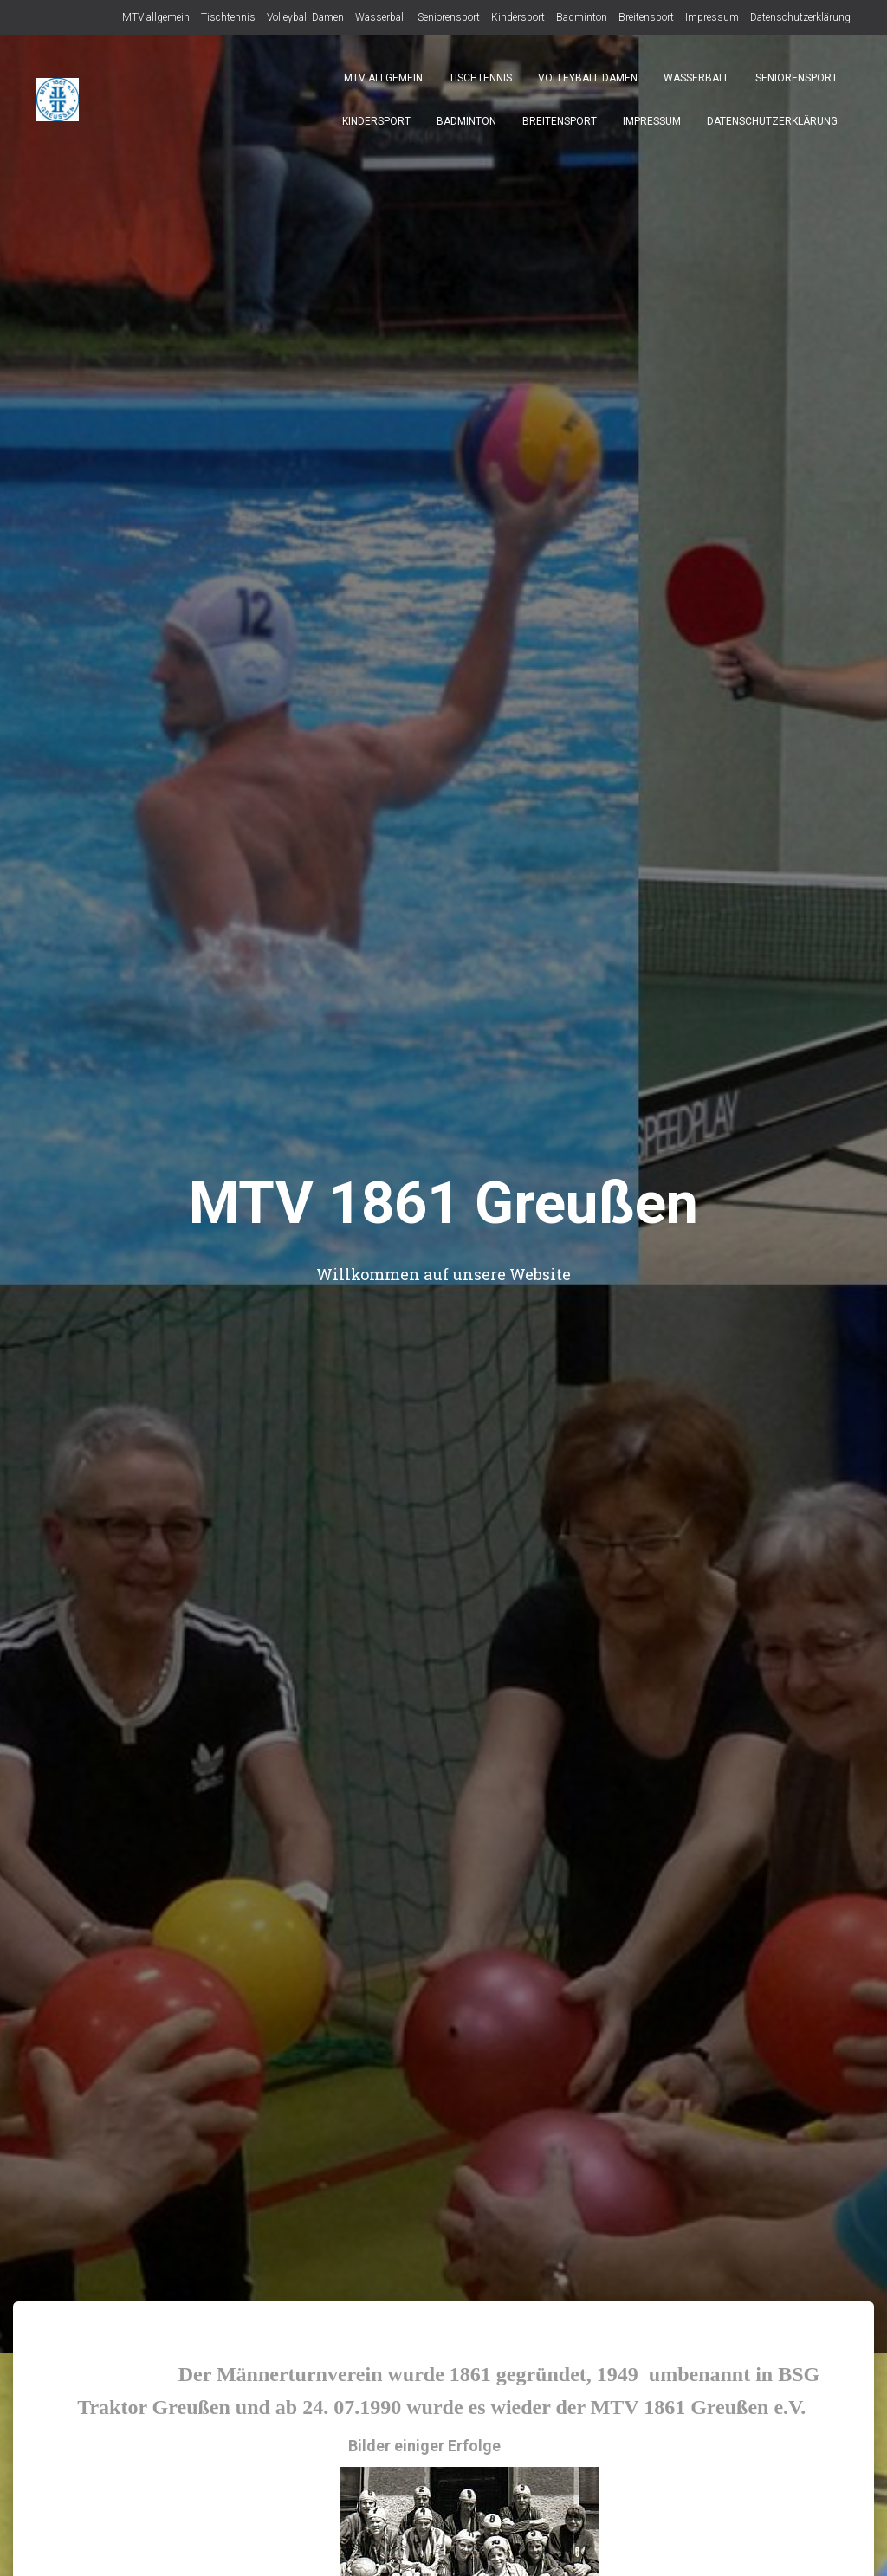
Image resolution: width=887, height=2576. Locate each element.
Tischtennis (228, 17)
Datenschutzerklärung (800, 17)
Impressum (712, 17)
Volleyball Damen (305, 17)
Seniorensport (449, 17)
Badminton (581, 17)
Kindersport (518, 17)
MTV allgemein (156, 17)
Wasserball (380, 17)
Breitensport (646, 17)
